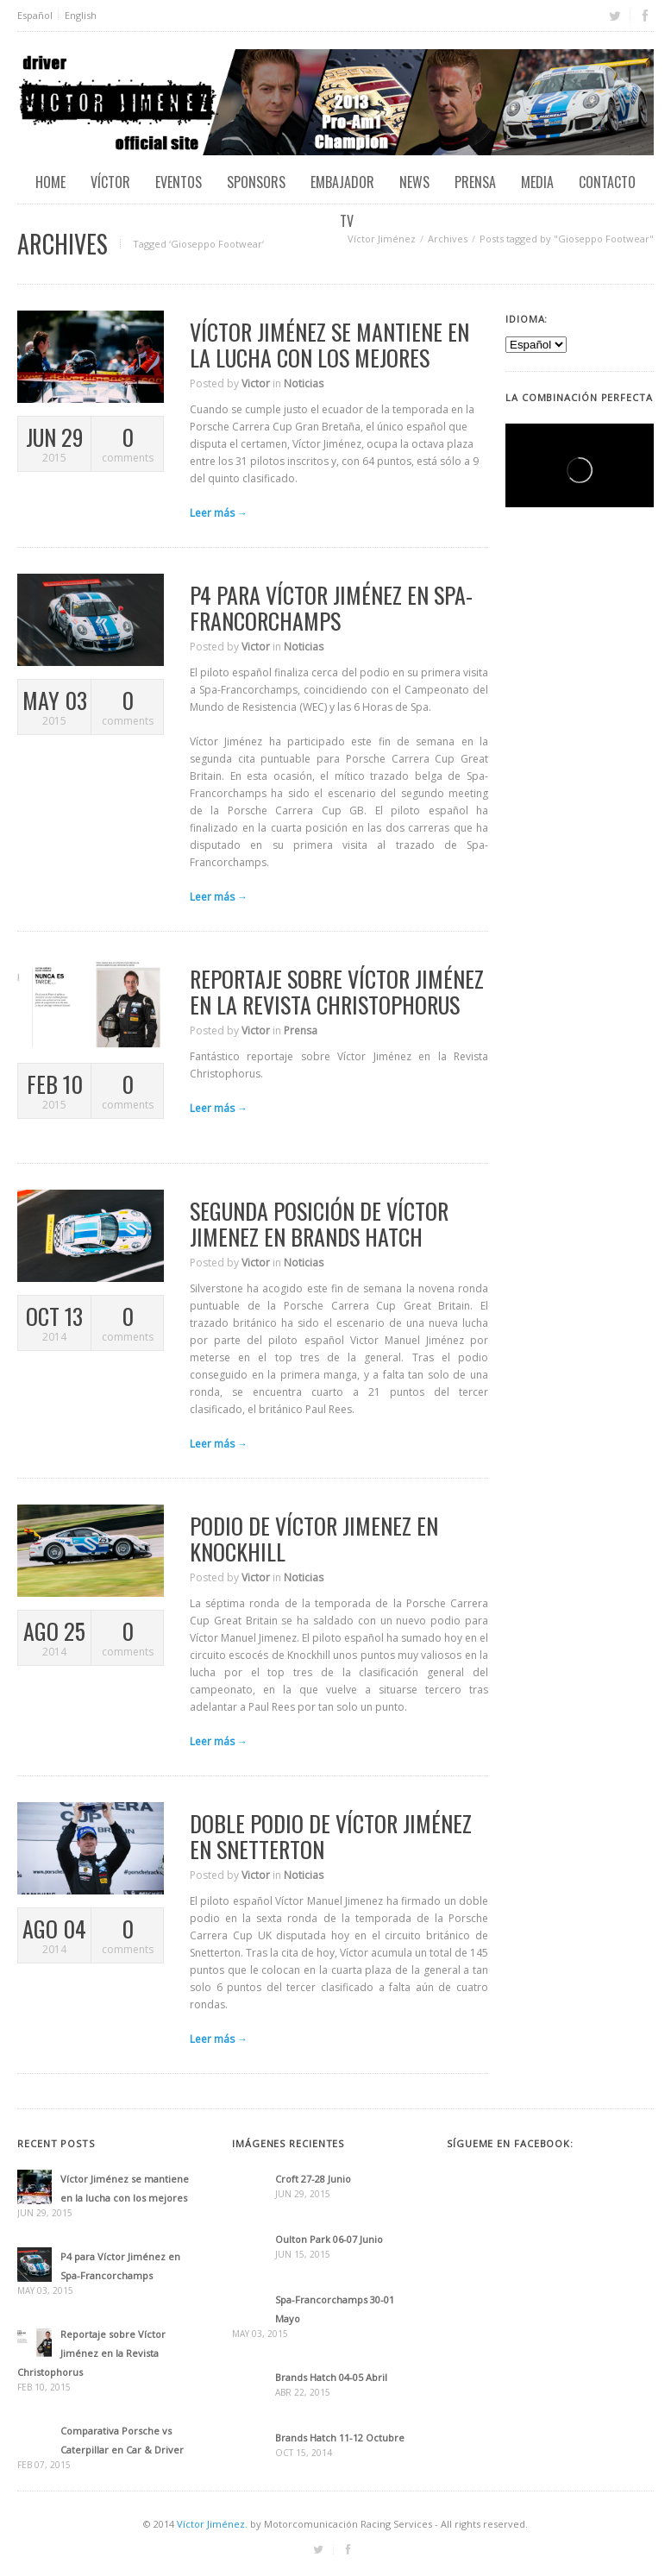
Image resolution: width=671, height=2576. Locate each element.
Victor (255, 383)
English (81, 15)
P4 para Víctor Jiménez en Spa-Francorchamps (331, 608)
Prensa (475, 182)
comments (127, 445)
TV (347, 220)
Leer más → (219, 513)
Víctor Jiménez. (212, 2523)
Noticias (303, 383)
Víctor (110, 182)
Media (537, 182)
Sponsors (256, 182)
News (414, 182)
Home (50, 182)
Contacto (607, 182)
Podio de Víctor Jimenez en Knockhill (314, 1538)
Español (35, 15)
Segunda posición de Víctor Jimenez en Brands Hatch (319, 1223)
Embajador (342, 182)
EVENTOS (178, 182)
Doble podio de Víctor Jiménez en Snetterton (331, 1836)
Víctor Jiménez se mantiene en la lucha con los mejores (329, 344)
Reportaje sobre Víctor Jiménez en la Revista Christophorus (337, 991)
